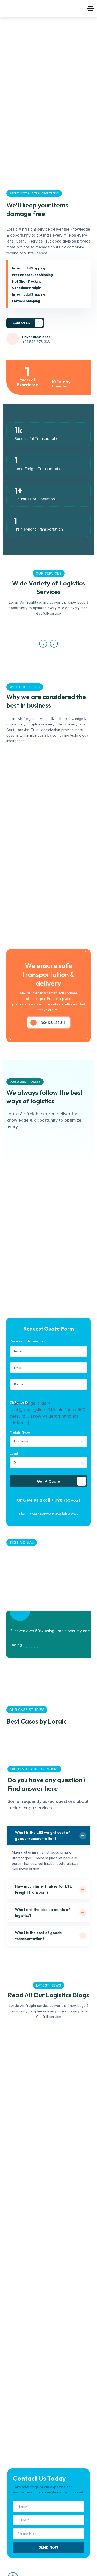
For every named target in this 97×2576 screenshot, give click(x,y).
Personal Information (27, 1341)
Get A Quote (61, 1481)
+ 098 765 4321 (65, 1500)
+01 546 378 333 (36, 342)
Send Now (48, 2547)
